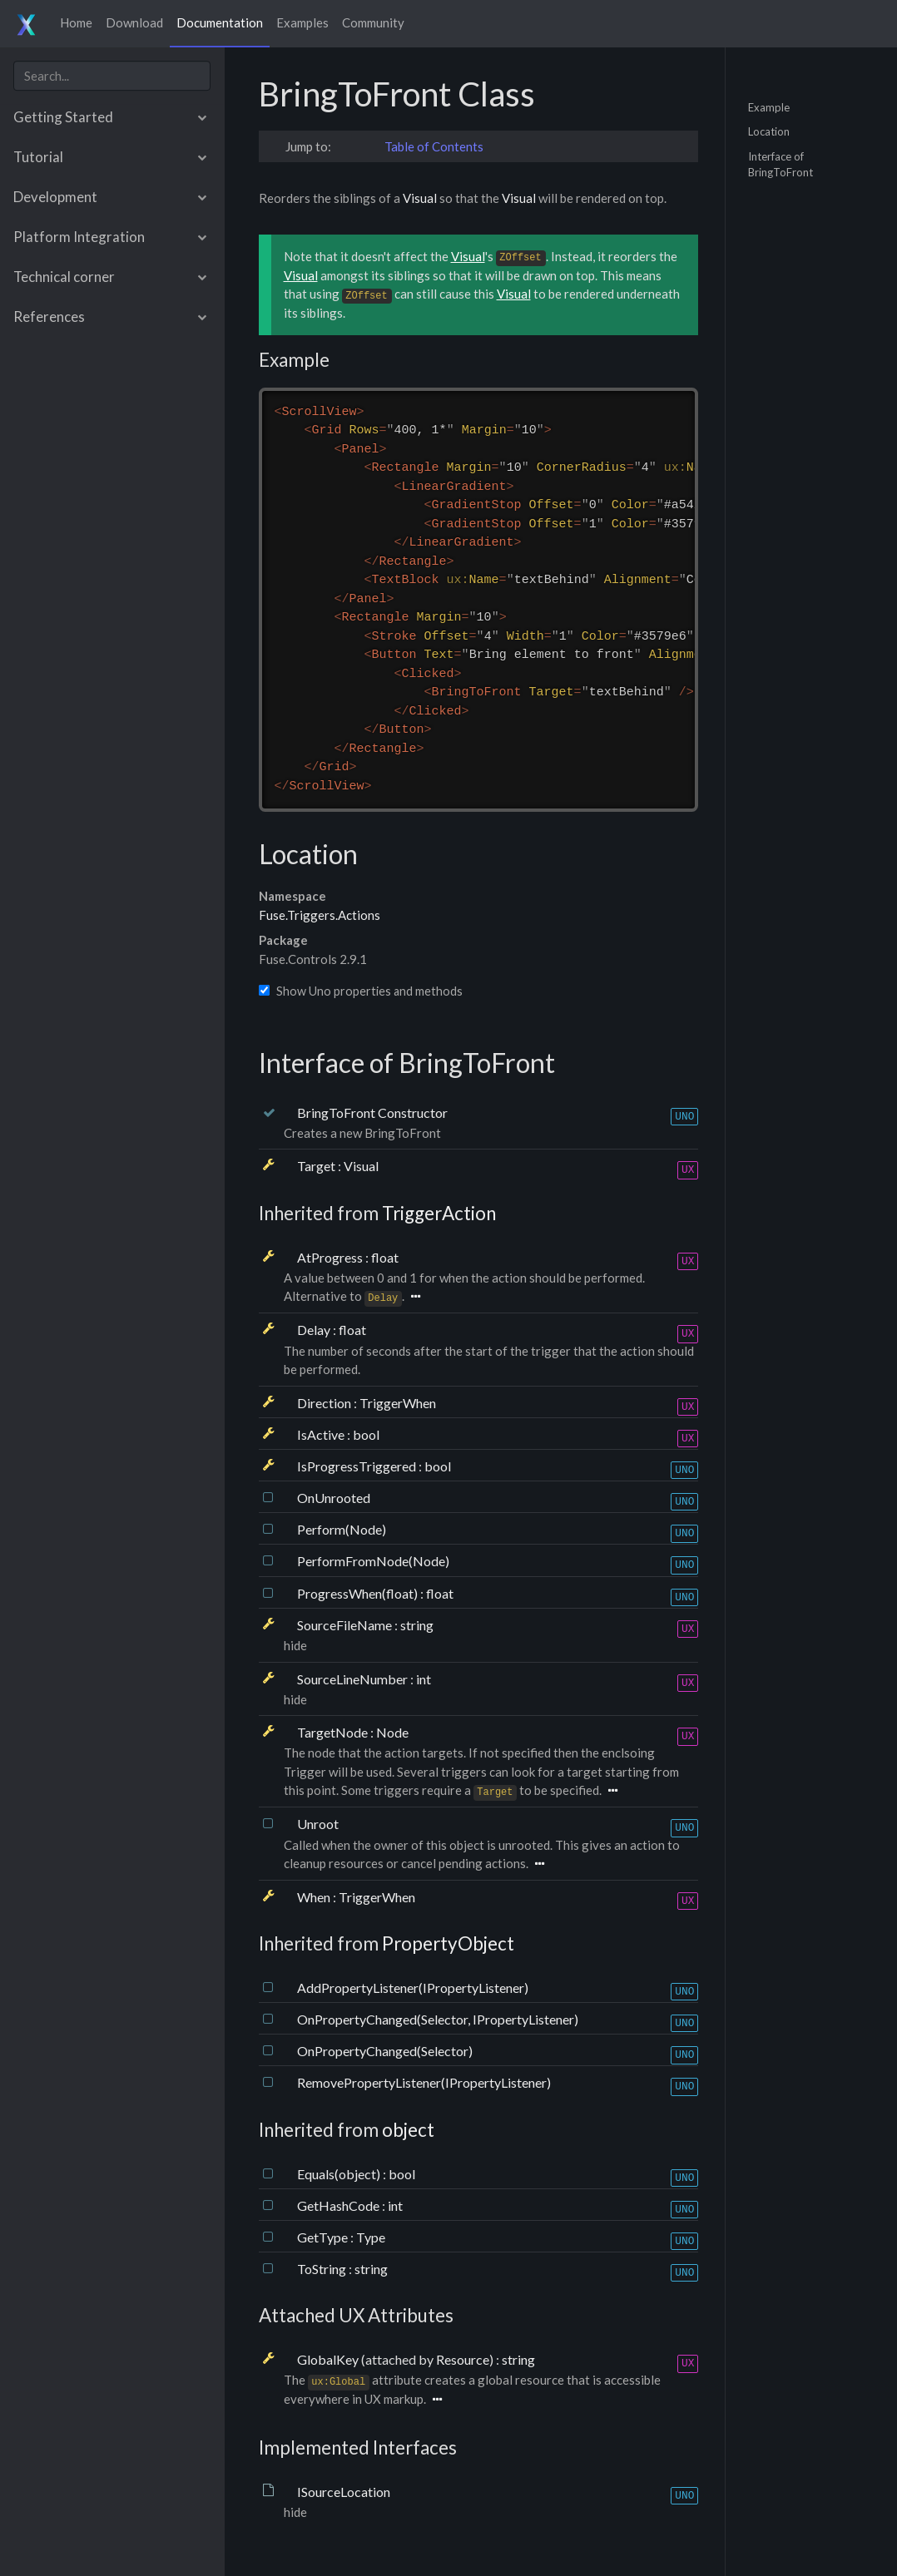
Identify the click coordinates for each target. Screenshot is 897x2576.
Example (769, 106)
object (408, 2130)
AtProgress (331, 1257)
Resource (462, 2359)
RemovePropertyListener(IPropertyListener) (424, 2082)
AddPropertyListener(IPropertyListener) (412, 1987)
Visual (420, 197)
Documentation (219, 22)
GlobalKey (329, 2359)
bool (366, 1434)
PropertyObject (448, 1943)
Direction (325, 1403)
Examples (302, 22)
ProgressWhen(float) (358, 1593)
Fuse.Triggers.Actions (319, 914)
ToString (323, 2269)
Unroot (318, 1824)
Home (76, 22)
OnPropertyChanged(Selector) (385, 2051)
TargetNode (333, 1732)
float (385, 1257)
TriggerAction (439, 1213)
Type (370, 2237)
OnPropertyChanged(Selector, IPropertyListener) (437, 2019)
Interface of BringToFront (780, 164)
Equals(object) (340, 2174)
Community (373, 22)
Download (134, 22)
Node (392, 1732)
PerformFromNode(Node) (373, 1561)
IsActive (322, 1434)
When (315, 1897)
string (417, 1625)
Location (769, 131)
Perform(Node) (341, 1529)
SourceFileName (345, 1625)
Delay (315, 1329)
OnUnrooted (333, 1498)
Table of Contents (433, 146)
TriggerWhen (397, 1403)
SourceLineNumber (353, 1679)
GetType (323, 2237)
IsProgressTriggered (358, 1466)
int (423, 1679)
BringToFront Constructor (372, 1112)
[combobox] (112, 76)
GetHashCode (339, 2205)
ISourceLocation (343, 2491)
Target (317, 1166)
